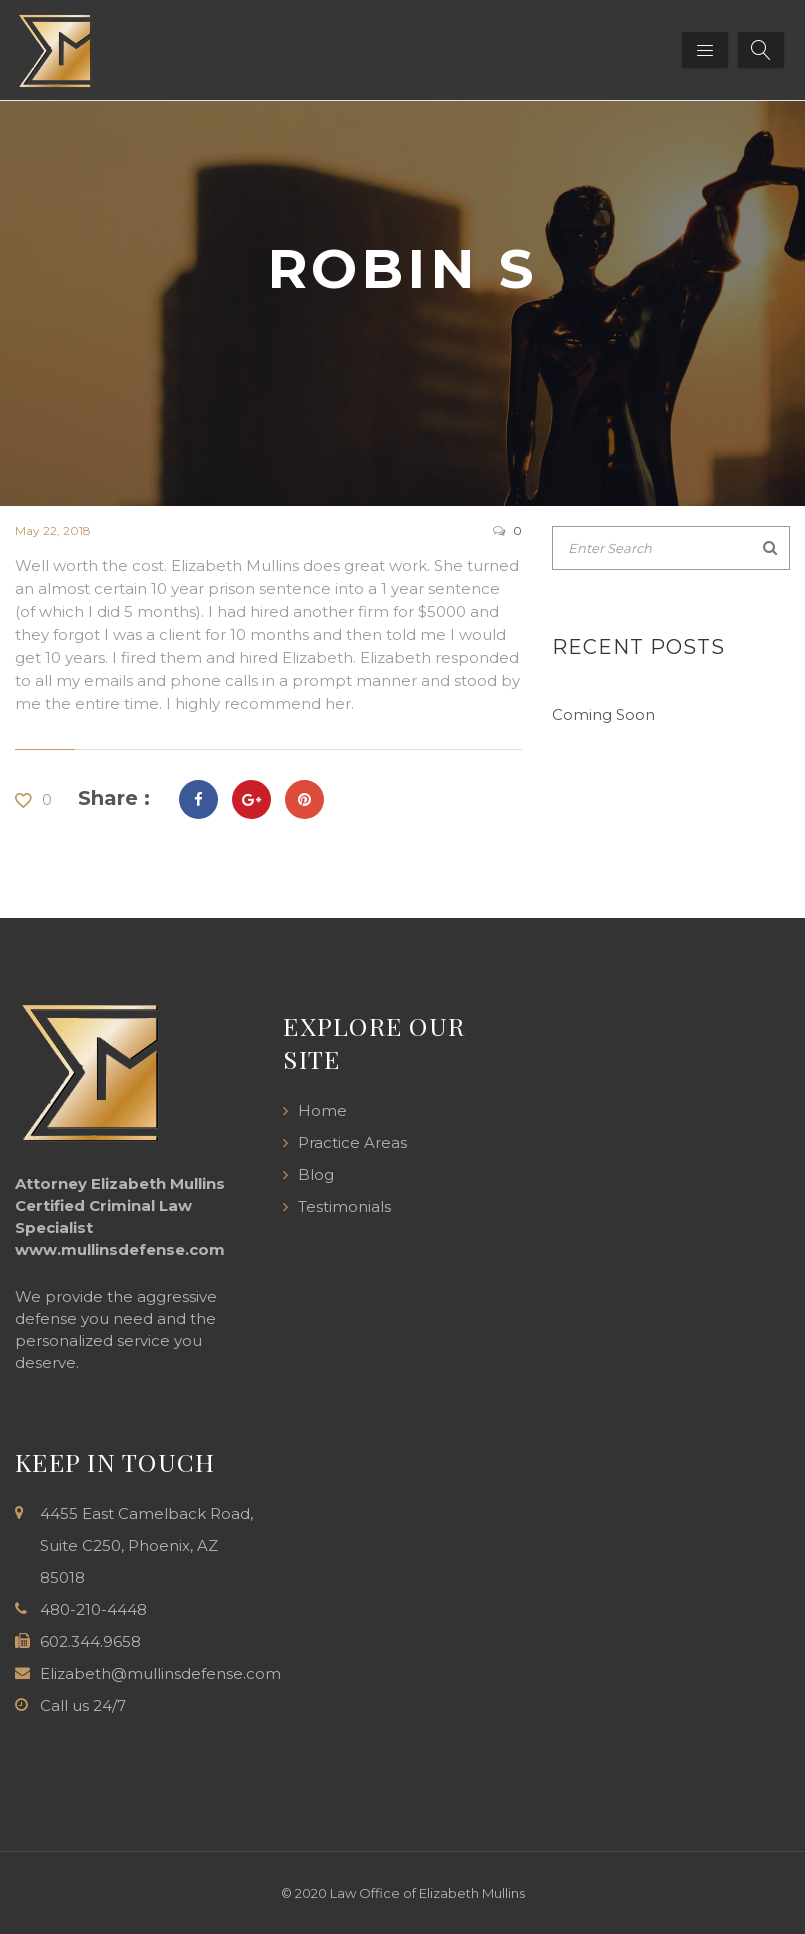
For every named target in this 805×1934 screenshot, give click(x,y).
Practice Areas (352, 1142)
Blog (316, 1174)
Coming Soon (603, 714)
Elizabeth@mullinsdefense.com (160, 1673)
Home (322, 1110)
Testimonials (344, 1206)
